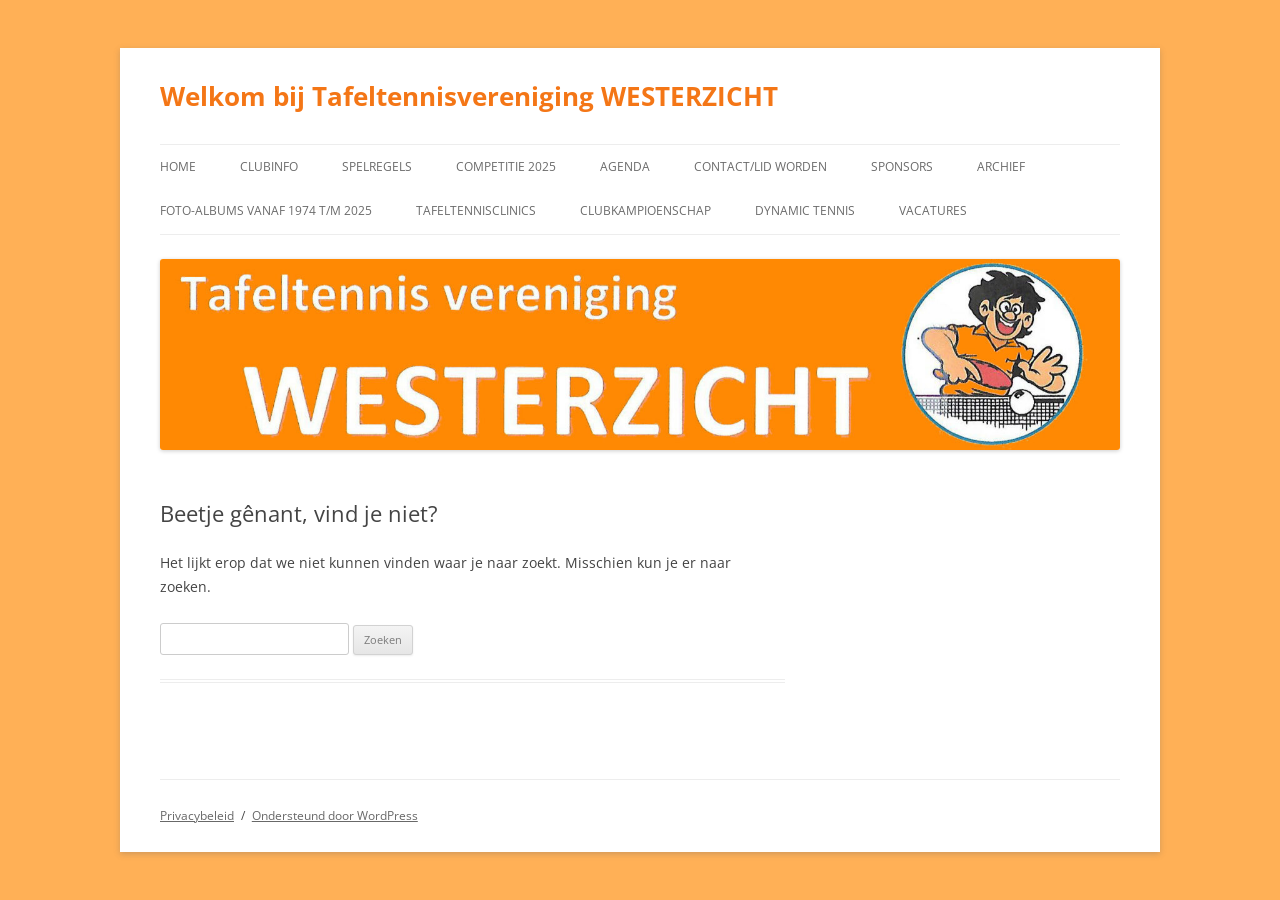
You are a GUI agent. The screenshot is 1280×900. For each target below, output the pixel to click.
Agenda (625, 166)
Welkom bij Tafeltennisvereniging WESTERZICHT (469, 96)
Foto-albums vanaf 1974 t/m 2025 (266, 210)
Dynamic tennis (805, 210)
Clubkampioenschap (645, 210)
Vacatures (933, 210)
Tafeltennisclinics (476, 210)
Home (178, 166)
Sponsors (902, 166)
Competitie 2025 (506, 166)
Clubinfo (269, 166)
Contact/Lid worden (760, 166)
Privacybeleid (197, 815)
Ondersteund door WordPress (335, 815)
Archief (1001, 166)
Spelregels (377, 166)
